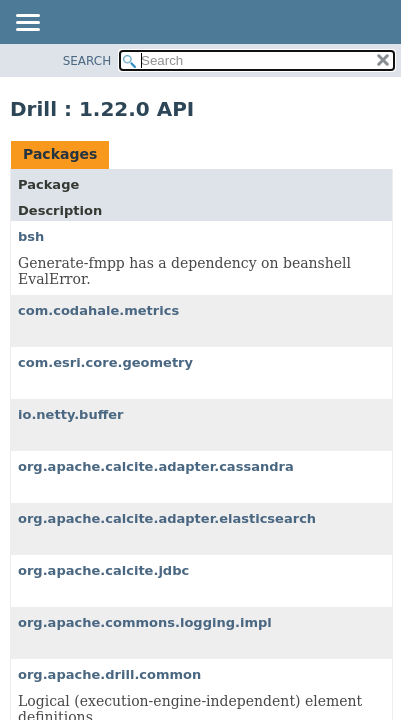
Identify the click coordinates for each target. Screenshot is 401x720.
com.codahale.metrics (98, 310)
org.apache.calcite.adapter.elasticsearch (167, 518)
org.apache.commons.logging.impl (145, 622)
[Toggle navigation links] (27, 24)
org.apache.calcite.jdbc (103, 570)
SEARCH (87, 61)
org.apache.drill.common (109, 674)
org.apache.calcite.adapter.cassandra (156, 466)
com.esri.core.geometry (105, 362)
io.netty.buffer (71, 414)
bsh (31, 236)
